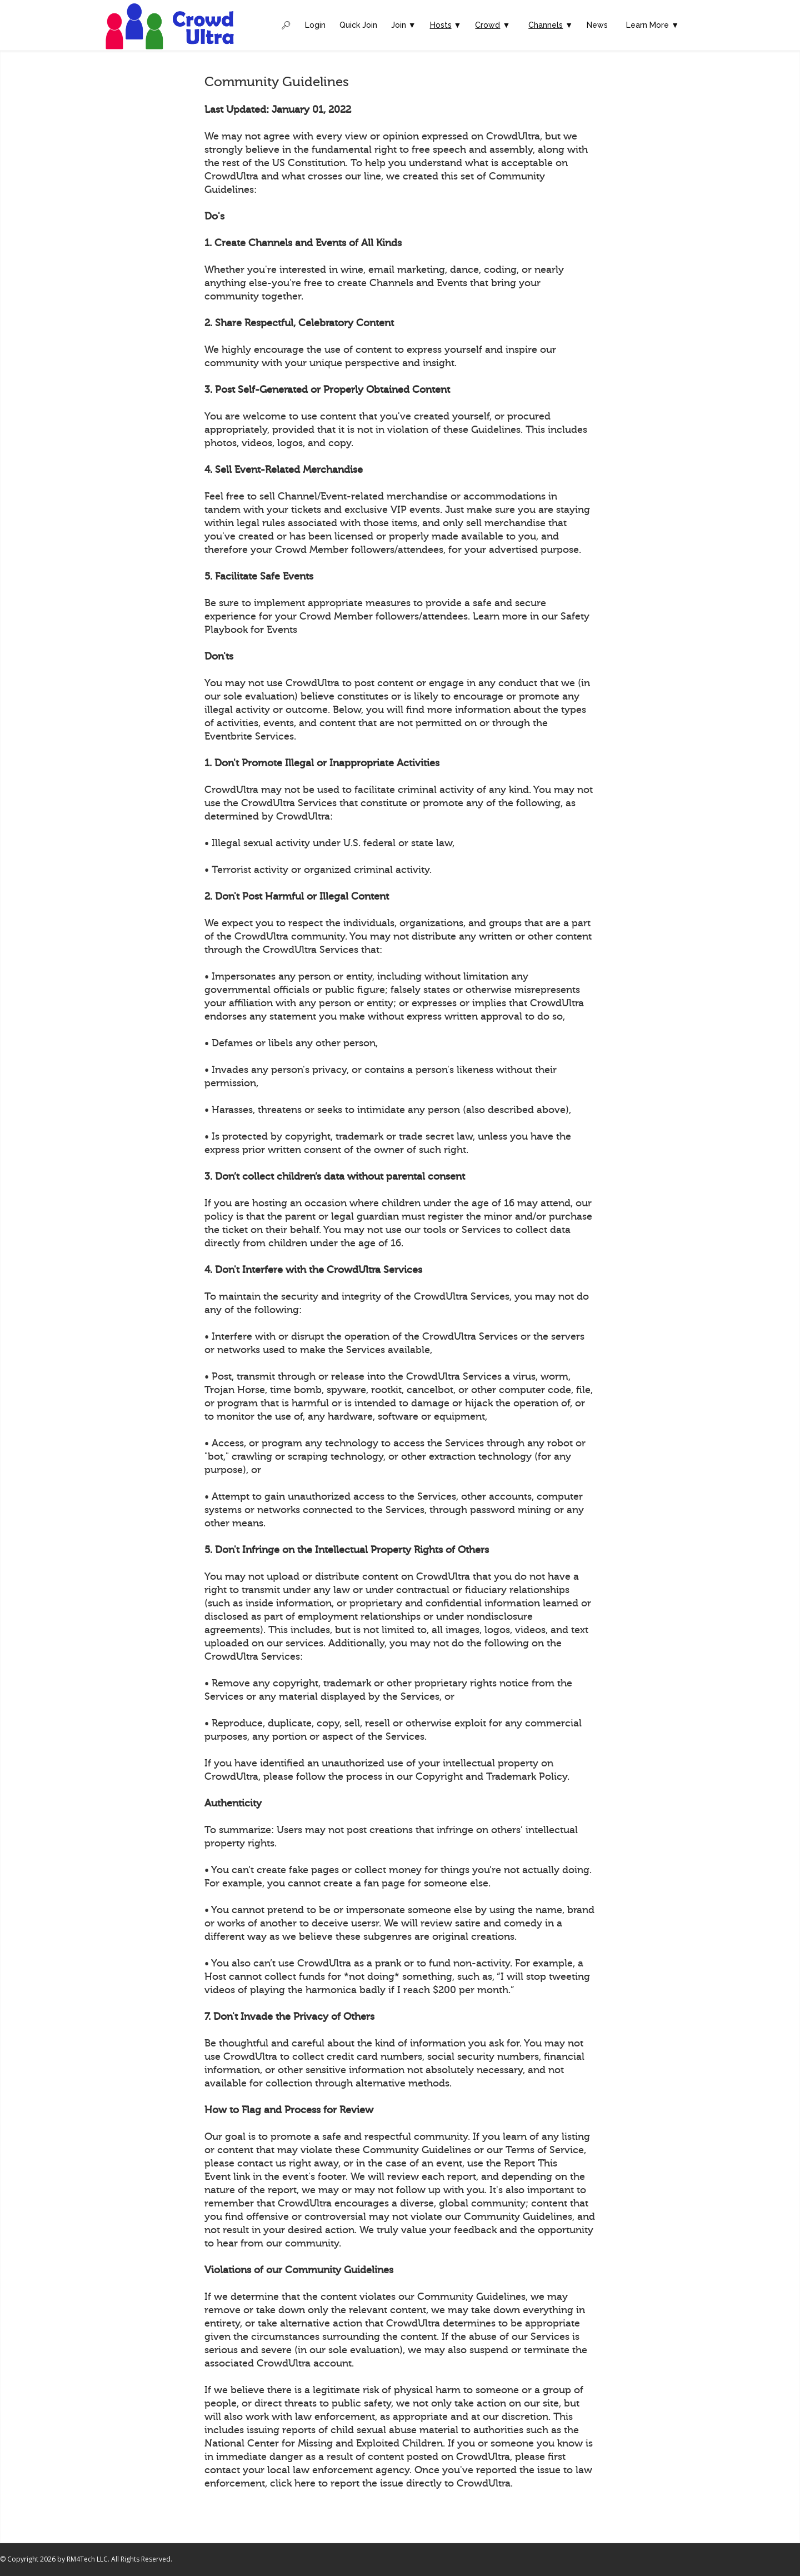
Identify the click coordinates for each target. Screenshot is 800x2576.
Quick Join (358, 25)
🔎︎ (286, 25)
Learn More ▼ (652, 25)
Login (315, 25)
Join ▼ (403, 25)
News (597, 25)
